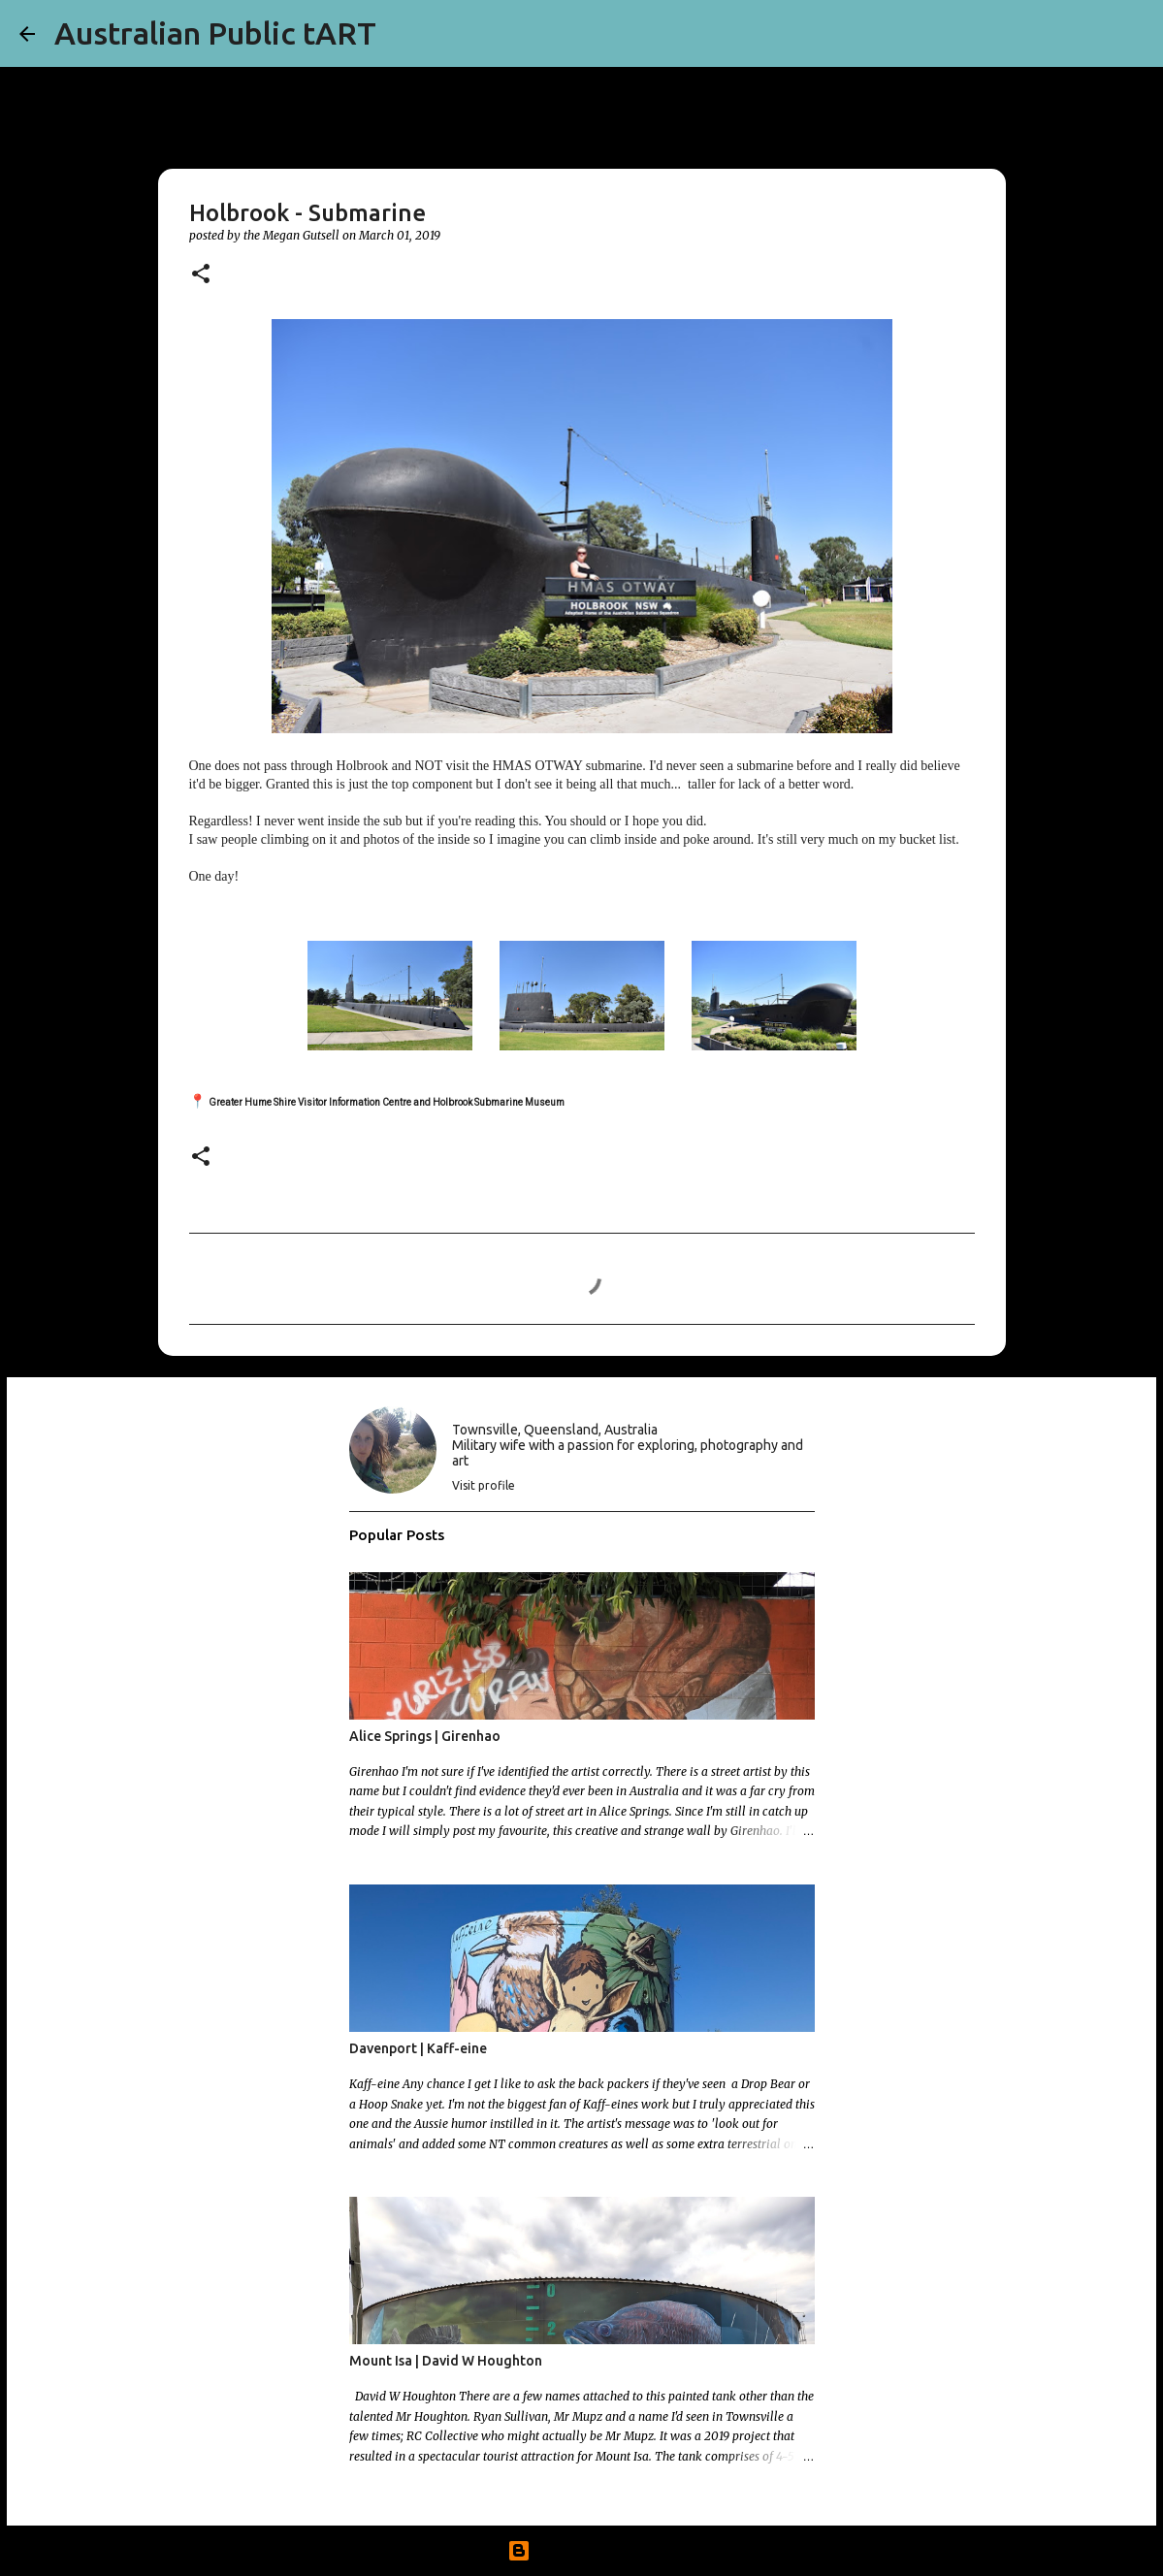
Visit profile (483, 1485)
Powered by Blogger (582, 2551)
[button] (200, 275)
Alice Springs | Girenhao (425, 1736)
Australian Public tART (215, 33)
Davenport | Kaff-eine (418, 2048)
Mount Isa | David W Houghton (445, 2360)
